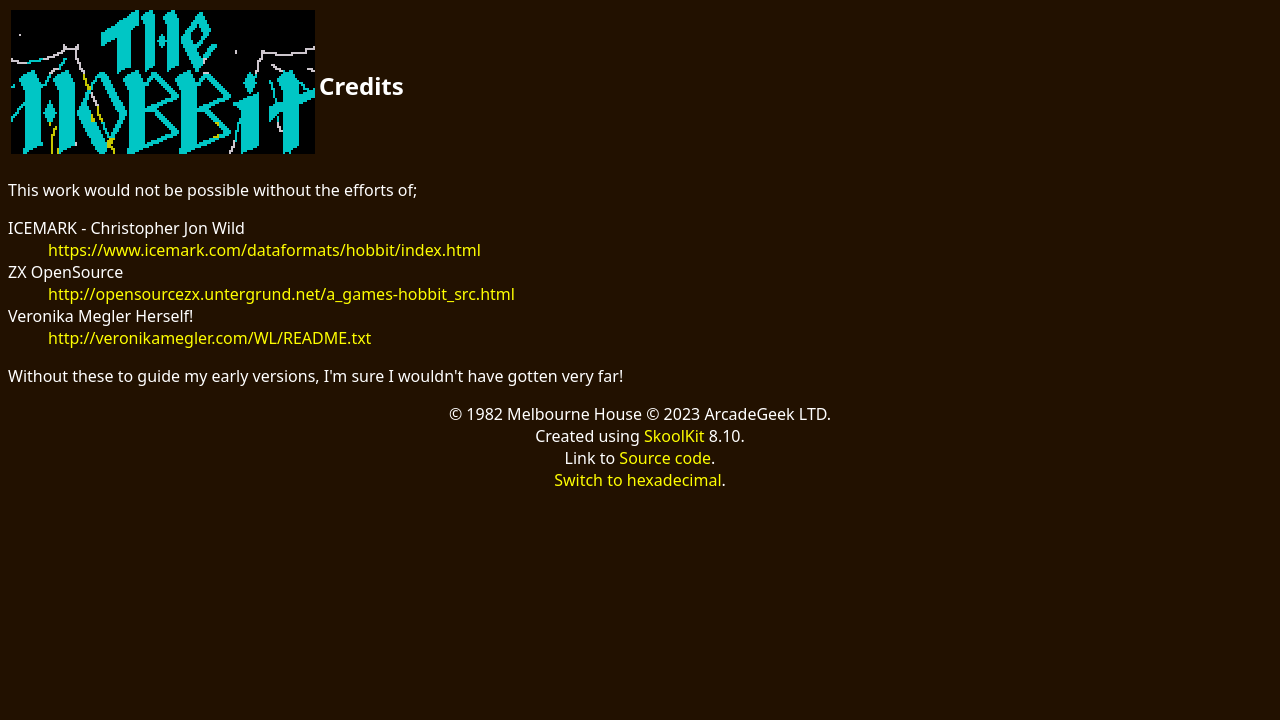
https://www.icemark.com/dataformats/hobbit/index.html (264, 250)
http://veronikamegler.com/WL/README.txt (209, 338)
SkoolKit (674, 436)
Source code (665, 458)
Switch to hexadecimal (637, 480)
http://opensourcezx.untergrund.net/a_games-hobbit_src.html (281, 294)
